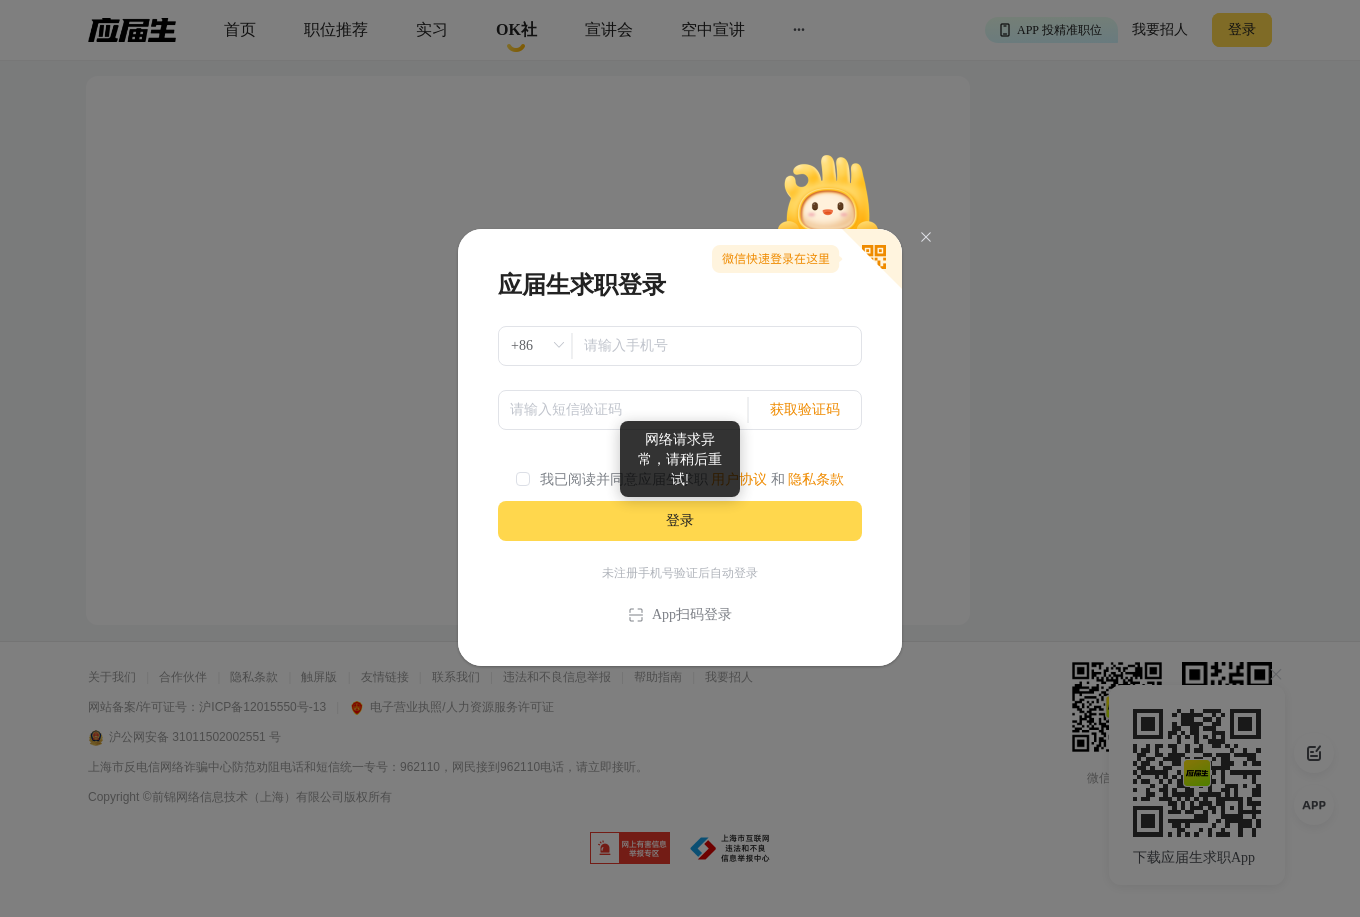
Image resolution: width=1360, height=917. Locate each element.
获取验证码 (805, 409)
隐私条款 (816, 479)
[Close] (926, 237)
